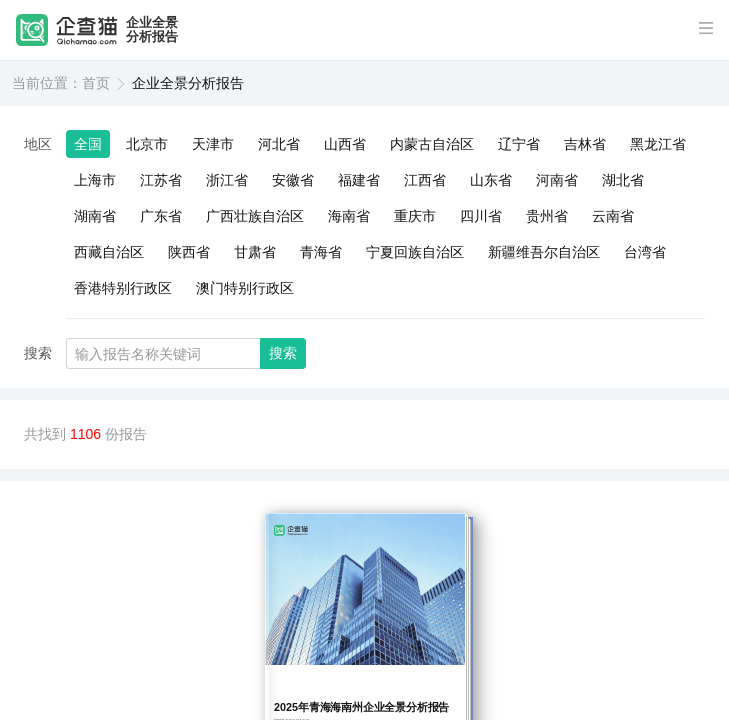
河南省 (557, 180)
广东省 (161, 216)
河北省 (279, 144)
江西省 (425, 180)
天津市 (213, 144)
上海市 (95, 180)
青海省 (321, 252)
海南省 (349, 216)
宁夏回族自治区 (415, 252)
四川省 (481, 216)
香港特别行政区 (123, 288)
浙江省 (227, 180)
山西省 (345, 144)
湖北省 (623, 180)
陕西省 (189, 252)
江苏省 (161, 180)
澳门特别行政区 (245, 288)
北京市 (147, 144)
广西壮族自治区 (255, 216)
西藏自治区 (109, 252)
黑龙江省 (658, 144)
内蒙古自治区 (432, 144)
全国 (88, 144)
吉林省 (585, 144)
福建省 (359, 180)
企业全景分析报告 (152, 30)
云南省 (613, 216)
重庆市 (415, 216)
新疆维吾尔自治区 (544, 252)
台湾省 (645, 252)
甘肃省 (255, 252)
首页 (96, 83)
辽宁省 (519, 144)
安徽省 (293, 180)
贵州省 (547, 216)
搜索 (283, 353)
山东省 (491, 180)
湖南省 (95, 216)
